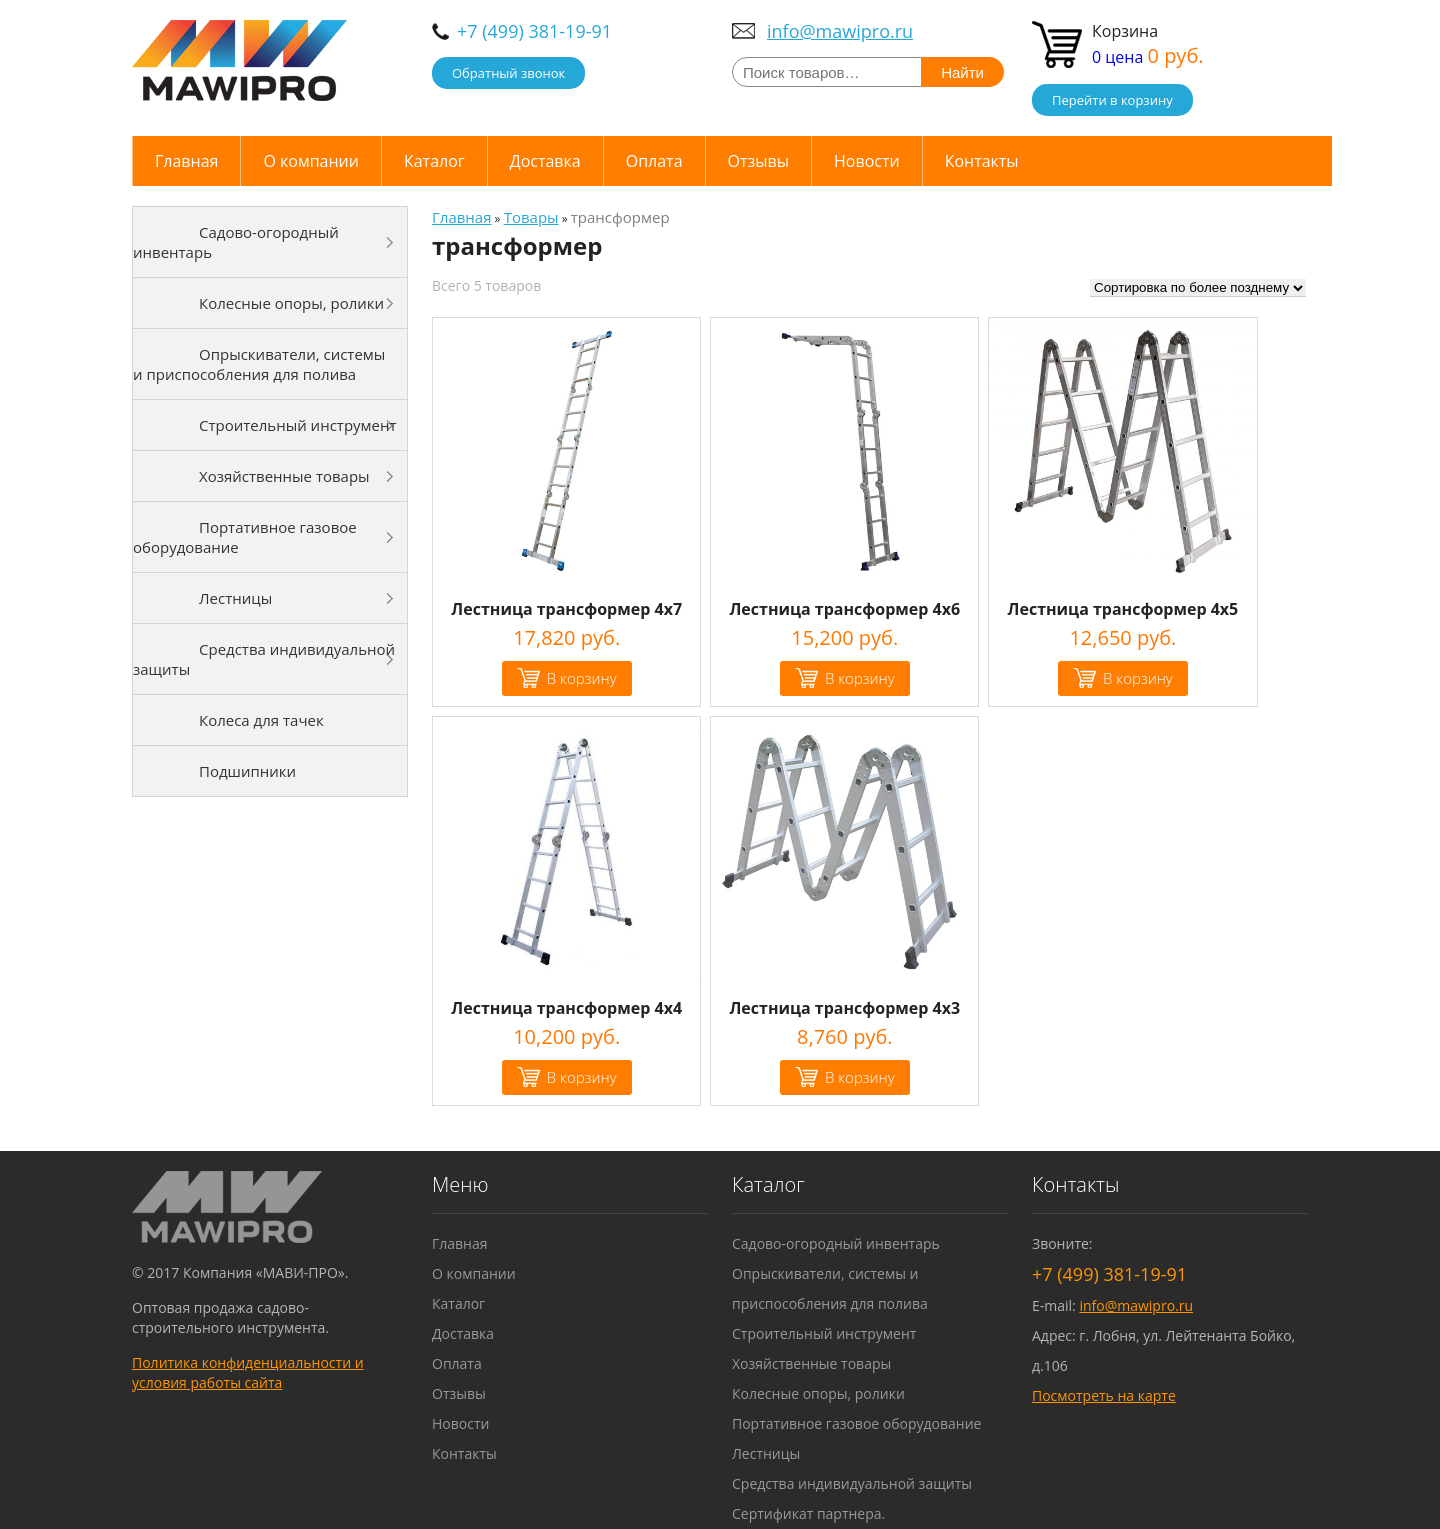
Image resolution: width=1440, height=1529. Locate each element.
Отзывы (758, 161)
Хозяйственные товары (284, 476)
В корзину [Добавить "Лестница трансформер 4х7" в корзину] (582, 678)
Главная (186, 161)
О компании (311, 161)
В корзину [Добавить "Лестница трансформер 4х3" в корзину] (860, 1077)
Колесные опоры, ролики (291, 303)
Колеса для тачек (261, 720)
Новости (867, 161)
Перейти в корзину (1112, 100)
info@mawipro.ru (840, 31)
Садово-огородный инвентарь (236, 242)
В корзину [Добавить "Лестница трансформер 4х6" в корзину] (860, 678)
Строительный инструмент (298, 425)
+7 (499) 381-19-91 (534, 31)
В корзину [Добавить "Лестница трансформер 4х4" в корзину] (582, 1077)
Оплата (654, 161)
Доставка (545, 161)
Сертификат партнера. (808, 1513)
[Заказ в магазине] (1198, 288)
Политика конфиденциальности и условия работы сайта (248, 1372)
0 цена (1148, 57)
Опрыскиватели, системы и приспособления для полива (259, 364)
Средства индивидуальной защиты (264, 659)
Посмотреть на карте (1104, 1395)
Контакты (982, 161)
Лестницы (235, 598)
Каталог (434, 161)
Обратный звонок (508, 73)
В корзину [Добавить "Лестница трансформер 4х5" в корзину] (1138, 678)
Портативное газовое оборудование (245, 537)
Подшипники (247, 771)
